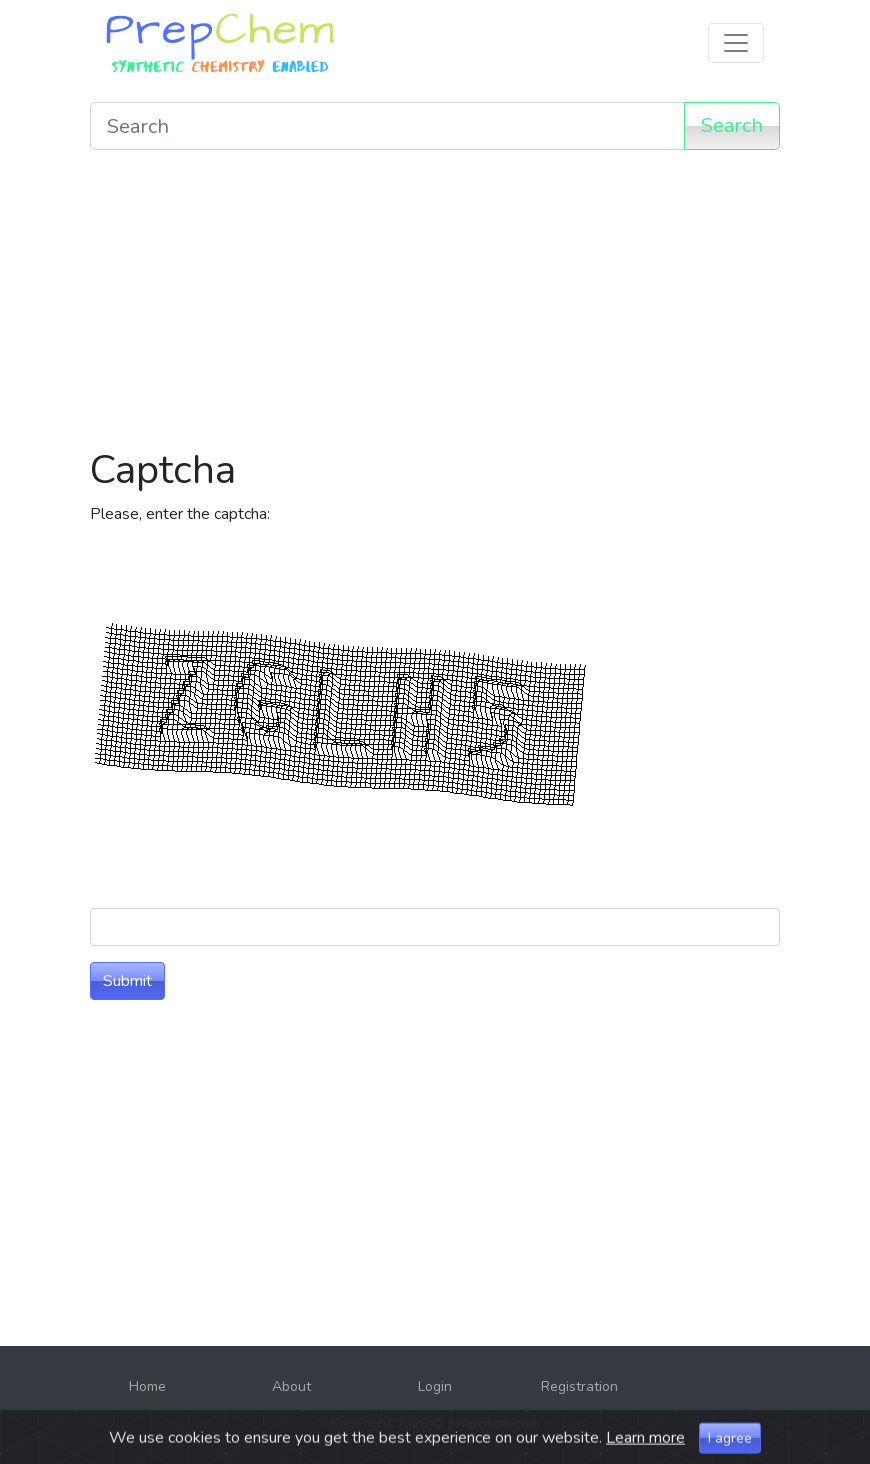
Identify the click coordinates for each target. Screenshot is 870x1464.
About (291, 1386)
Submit (127, 981)
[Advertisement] (435, 306)
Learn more (645, 1451)
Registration (579, 1386)
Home (147, 1386)
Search (732, 125)
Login (435, 1386)
